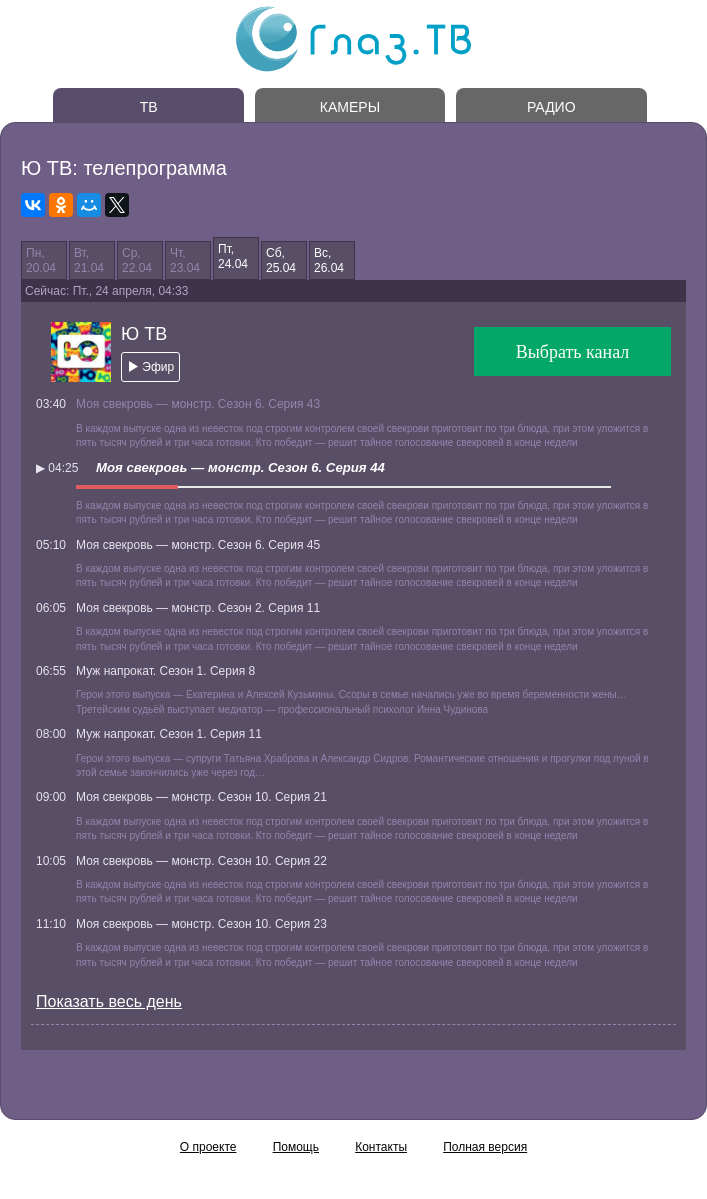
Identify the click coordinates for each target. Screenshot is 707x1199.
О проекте (208, 1147)
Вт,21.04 (89, 260)
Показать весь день (109, 1002)
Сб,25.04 (281, 260)
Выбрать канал (573, 352)
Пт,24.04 (233, 256)
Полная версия (485, 1147)
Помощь (296, 1147)
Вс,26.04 (329, 260)
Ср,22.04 (137, 260)
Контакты (381, 1147)
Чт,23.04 (185, 260)
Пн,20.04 (41, 260)
